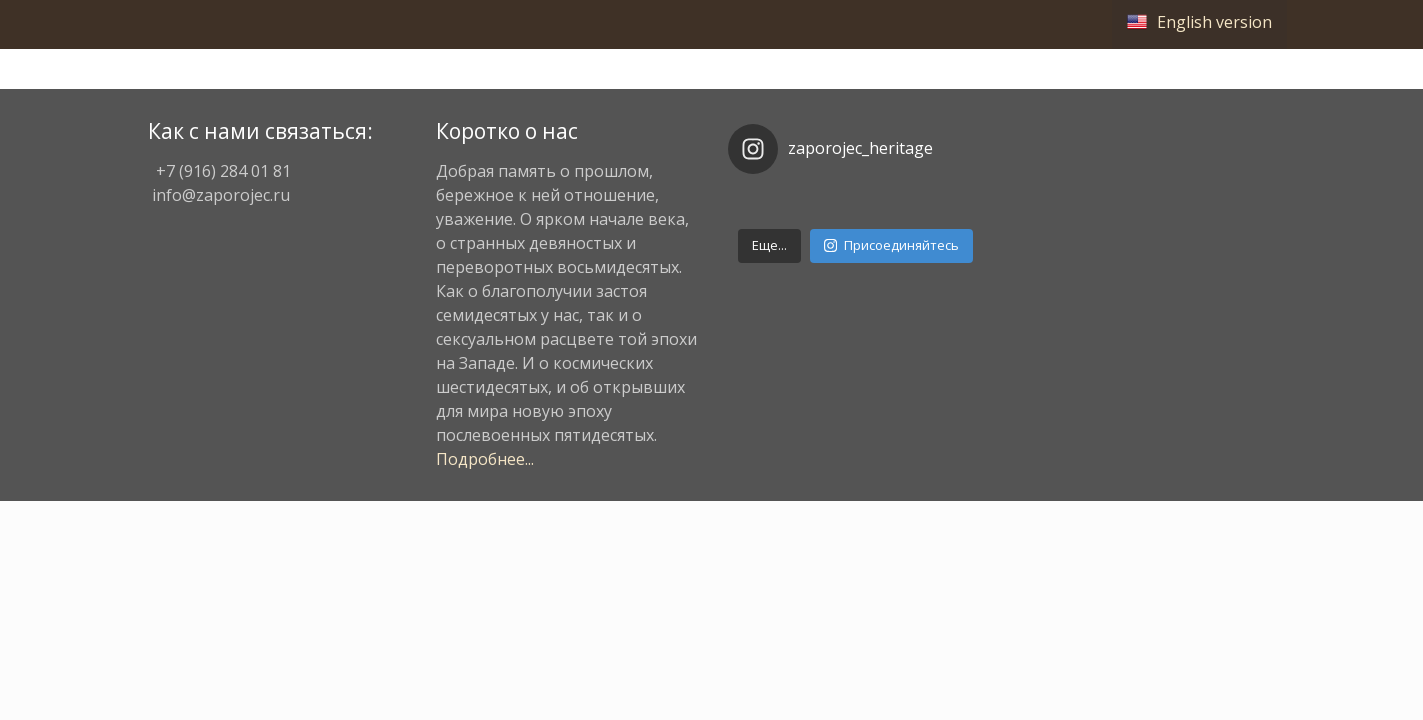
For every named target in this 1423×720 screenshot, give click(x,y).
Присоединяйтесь (891, 245)
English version (1214, 22)
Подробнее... (485, 459)
